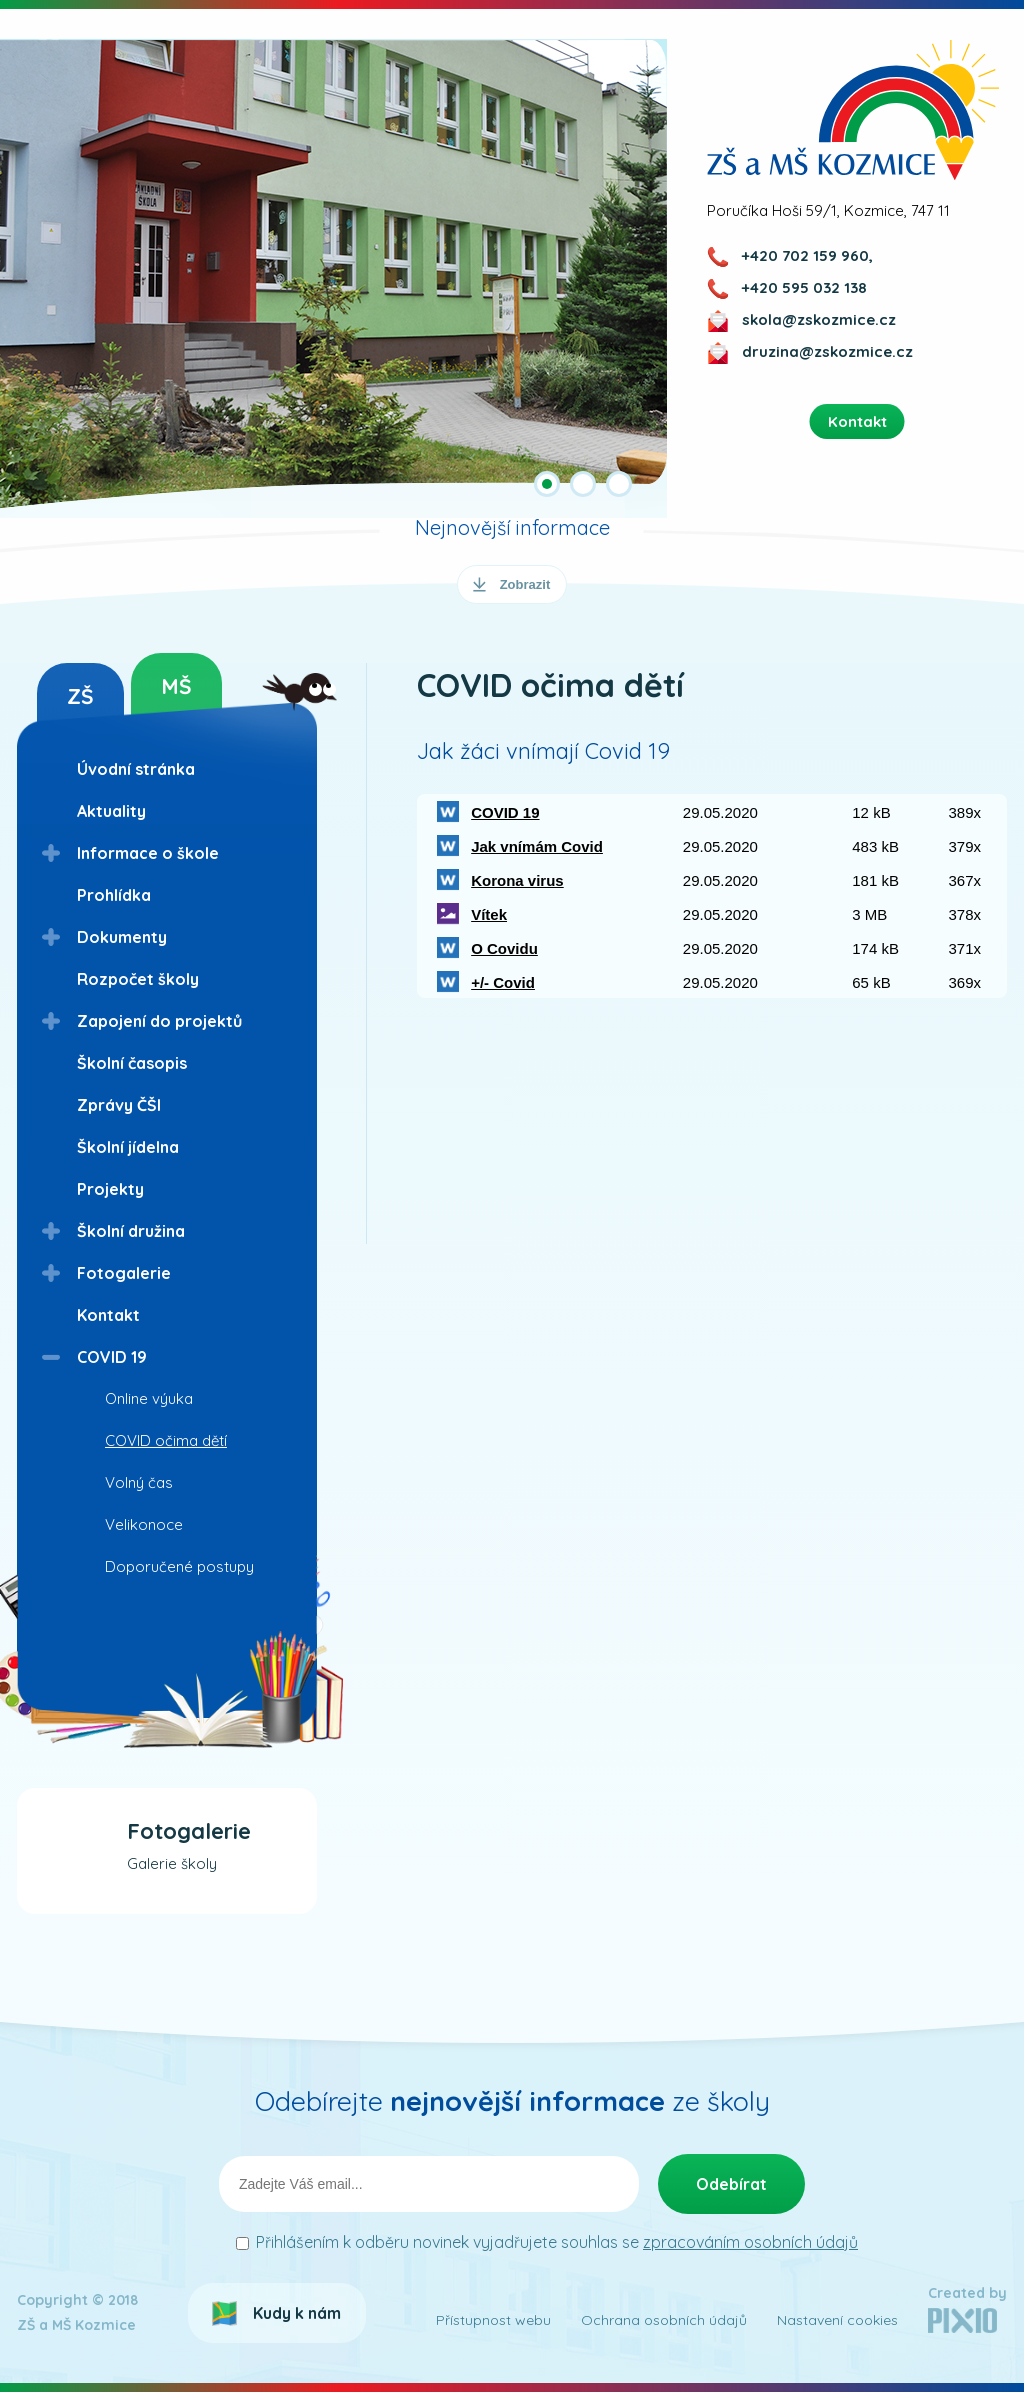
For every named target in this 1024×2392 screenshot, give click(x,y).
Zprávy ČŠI (119, 1105)
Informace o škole (148, 853)
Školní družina (131, 1231)
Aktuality (111, 811)
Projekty (110, 1189)
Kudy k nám (297, 2313)
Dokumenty (122, 937)
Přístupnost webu (493, 2320)
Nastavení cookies (837, 2320)
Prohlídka (114, 895)
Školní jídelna (128, 1147)
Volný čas (139, 1482)
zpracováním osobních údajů (750, 2242)
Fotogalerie (124, 1273)
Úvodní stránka (136, 769)
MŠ (176, 686)
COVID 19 (112, 1357)
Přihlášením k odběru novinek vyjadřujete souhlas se (557, 2242)
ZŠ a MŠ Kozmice (853, 109)
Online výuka (149, 1398)
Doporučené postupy (179, 1566)
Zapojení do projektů (159, 1021)
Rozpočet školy (138, 979)
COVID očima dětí (166, 1440)
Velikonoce (144, 1524)
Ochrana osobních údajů (664, 2320)
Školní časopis (132, 1063)
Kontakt (108, 1315)
